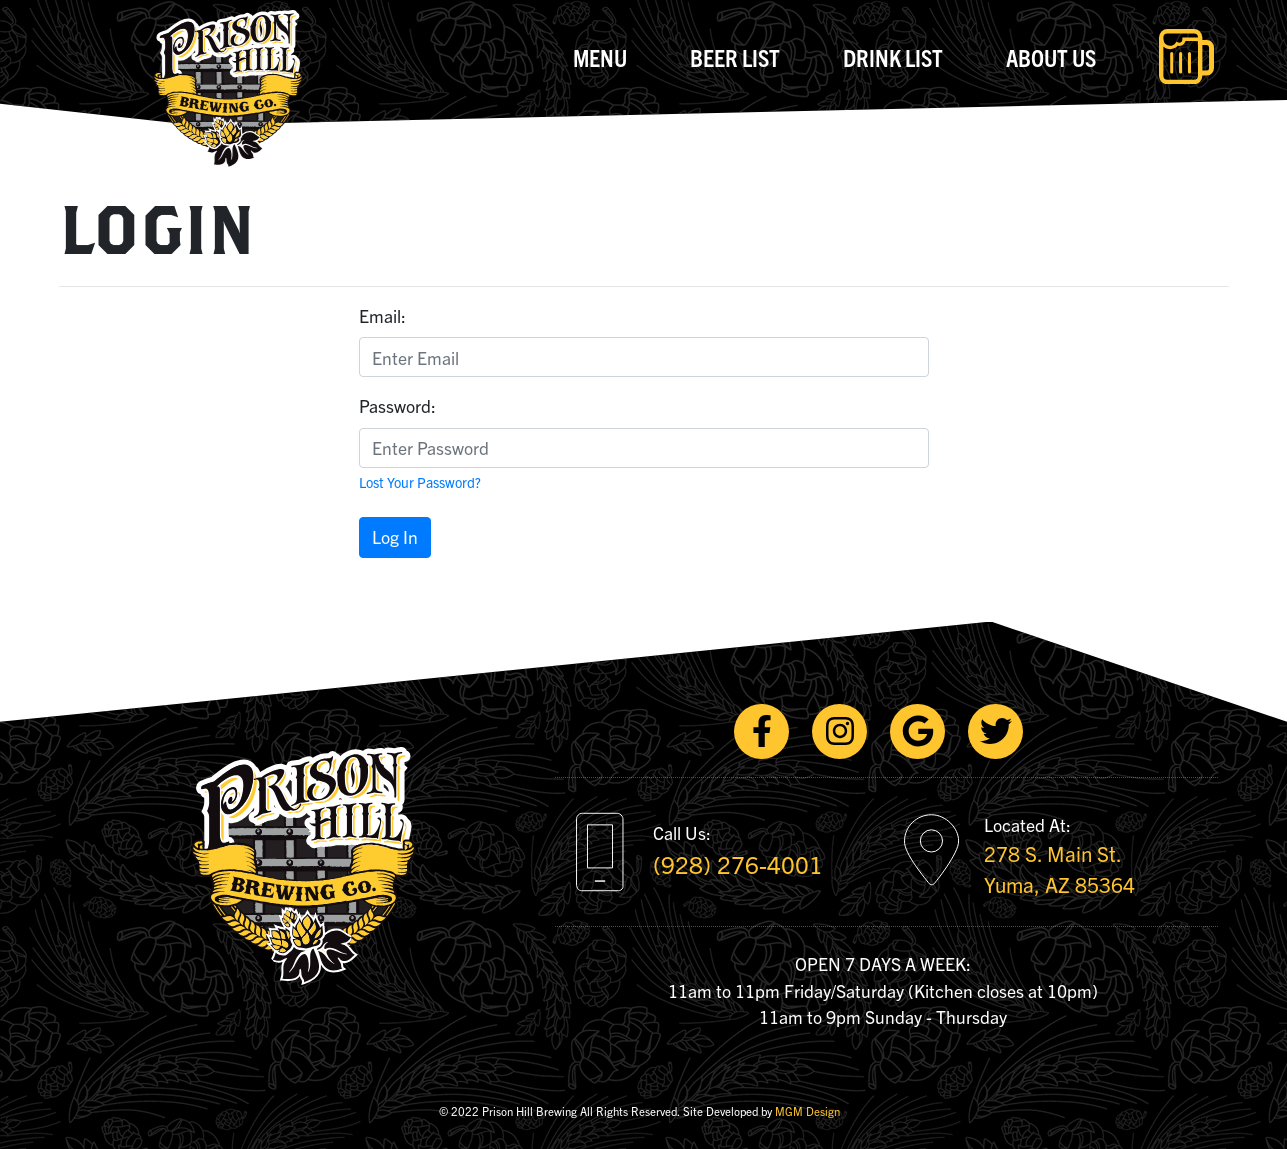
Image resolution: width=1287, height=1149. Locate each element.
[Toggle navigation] (1186, 56)
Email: (382, 315)
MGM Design (807, 1111)
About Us (1051, 57)
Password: (397, 405)
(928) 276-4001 (738, 864)
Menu (600, 57)
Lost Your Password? (420, 482)
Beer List (735, 57)
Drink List (893, 57)
